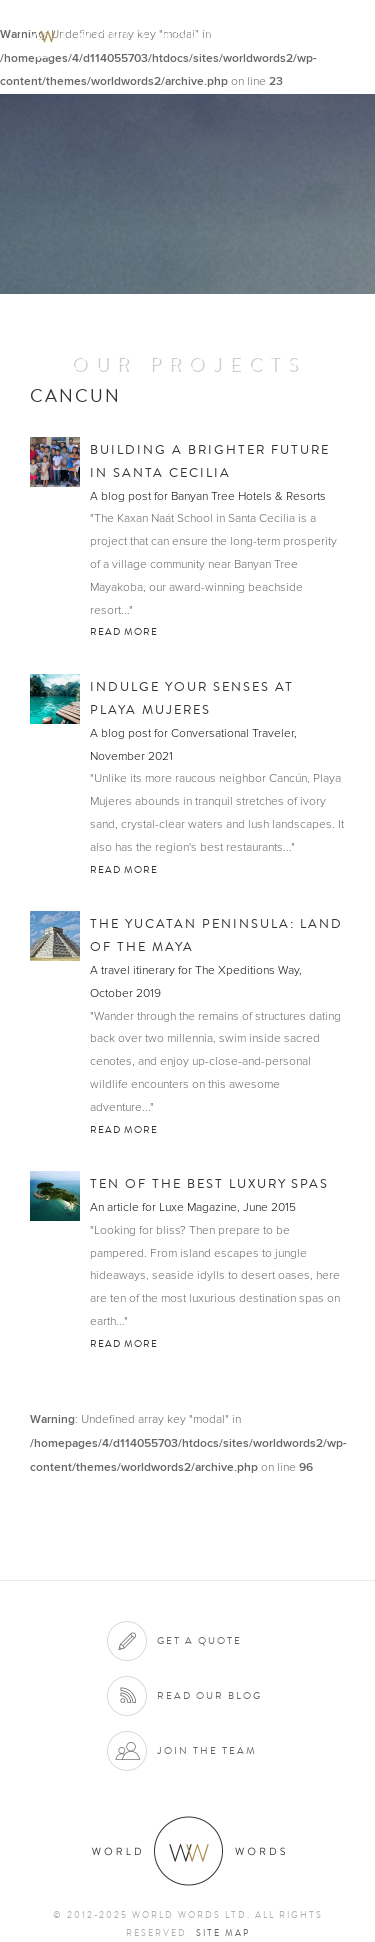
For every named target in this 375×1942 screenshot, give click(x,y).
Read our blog (209, 1695)
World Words (127, 35)
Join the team (207, 1750)
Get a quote (199, 1640)
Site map (223, 1933)
